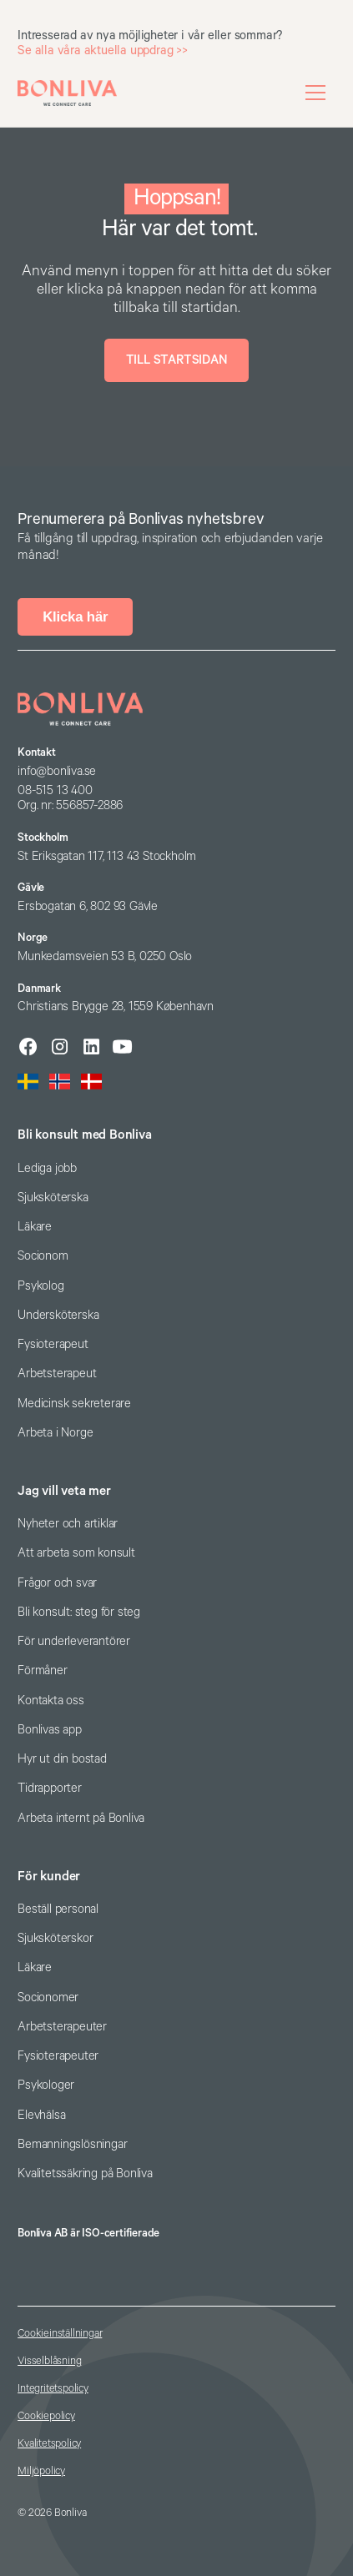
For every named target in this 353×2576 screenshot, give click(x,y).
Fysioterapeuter (58, 2056)
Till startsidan (177, 360)
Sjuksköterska (53, 1197)
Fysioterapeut (53, 1344)
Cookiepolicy (46, 2416)
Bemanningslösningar (72, 2144)
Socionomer (48, 1997)
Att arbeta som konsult (76, 1553)
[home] (67, 93)
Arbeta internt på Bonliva (81, 1818)
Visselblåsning (49, 2361)
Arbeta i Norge (55, 1433)
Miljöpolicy (41, 2471)
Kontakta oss (51, 1700)
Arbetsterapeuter (62, 2027)
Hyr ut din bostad (62, 1759)
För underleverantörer (74, 1641)
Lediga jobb (47, 1168)
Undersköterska (58, 1315)
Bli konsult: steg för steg (79, 1612)
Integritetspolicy (53, 2388)
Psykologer (46, 2085)
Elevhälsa (41, 2115)
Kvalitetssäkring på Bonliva (85, 2173)
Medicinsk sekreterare (74, 1403)
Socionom (43, 1256)
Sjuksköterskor (55, 1938)
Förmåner (42, 1670)
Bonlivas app (50, 1730)
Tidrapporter (50, 1788)
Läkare (35, 1227)
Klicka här (75, 617)
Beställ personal (58, 1909)
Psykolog (40, 1286)
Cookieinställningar (60, 2333)
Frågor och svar (57, 1583)
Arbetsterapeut (57, 1373)
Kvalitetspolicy (49, 2444)
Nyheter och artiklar (68, 1524)
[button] (315, 93)
